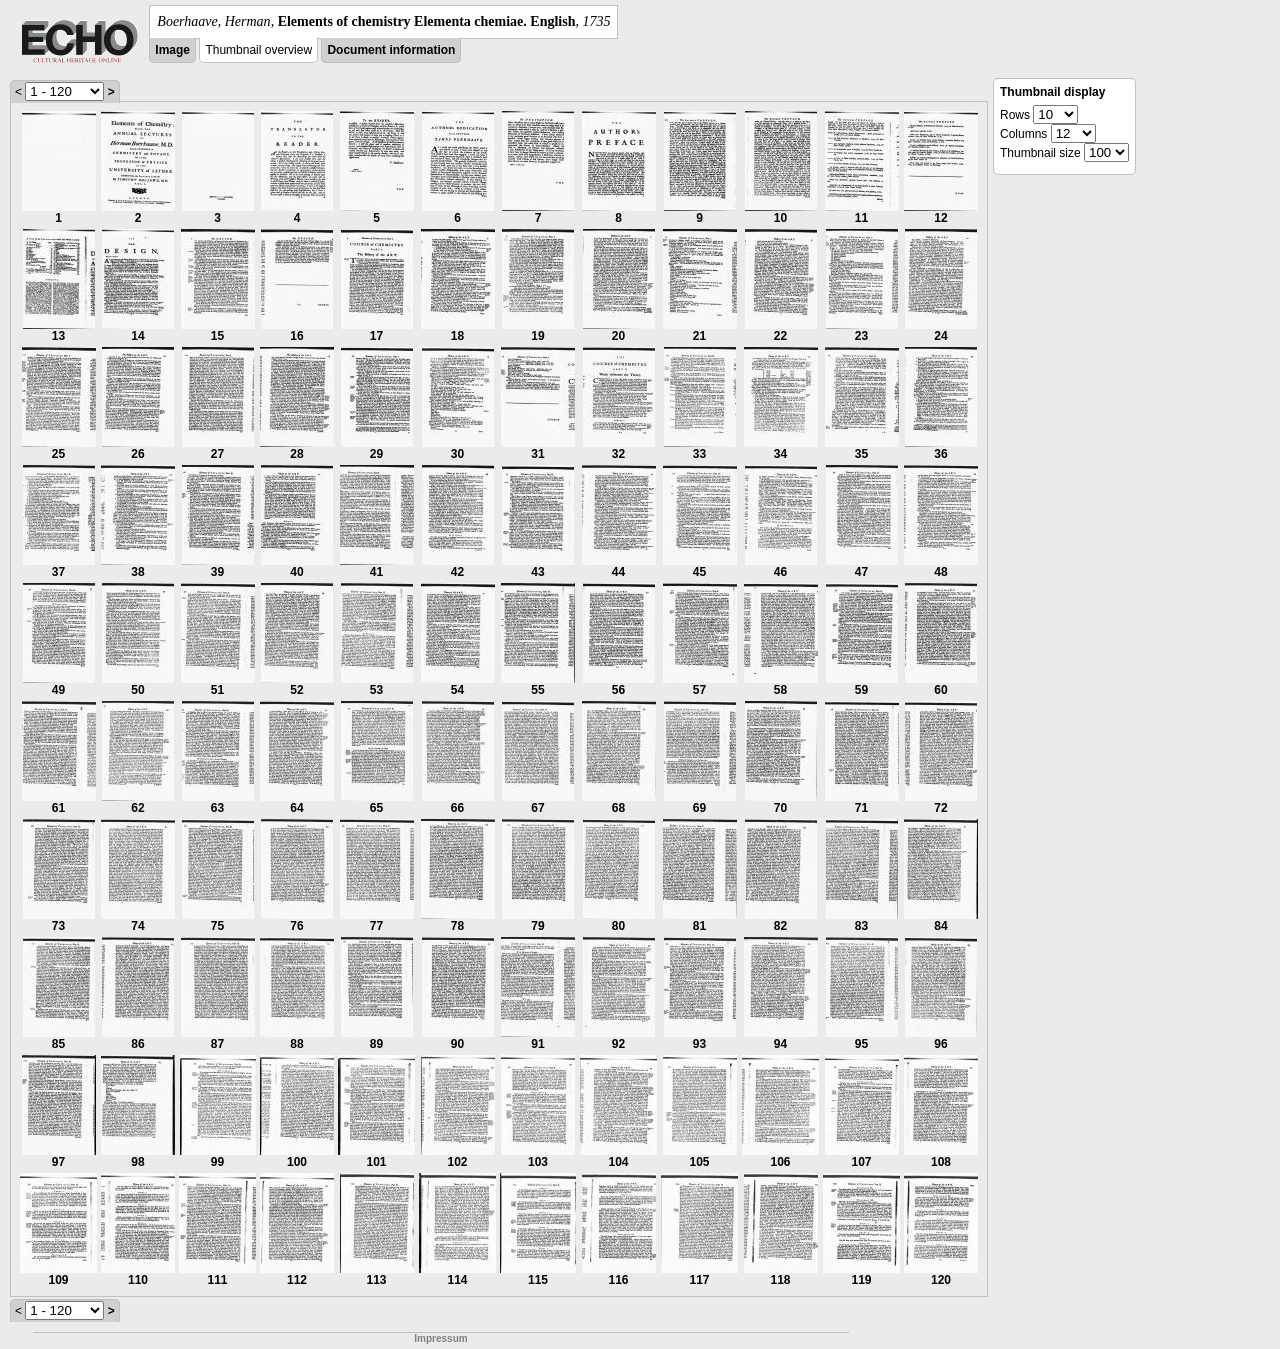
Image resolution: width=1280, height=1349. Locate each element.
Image (172, 50)
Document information (391, 50)
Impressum (440, 1338)
